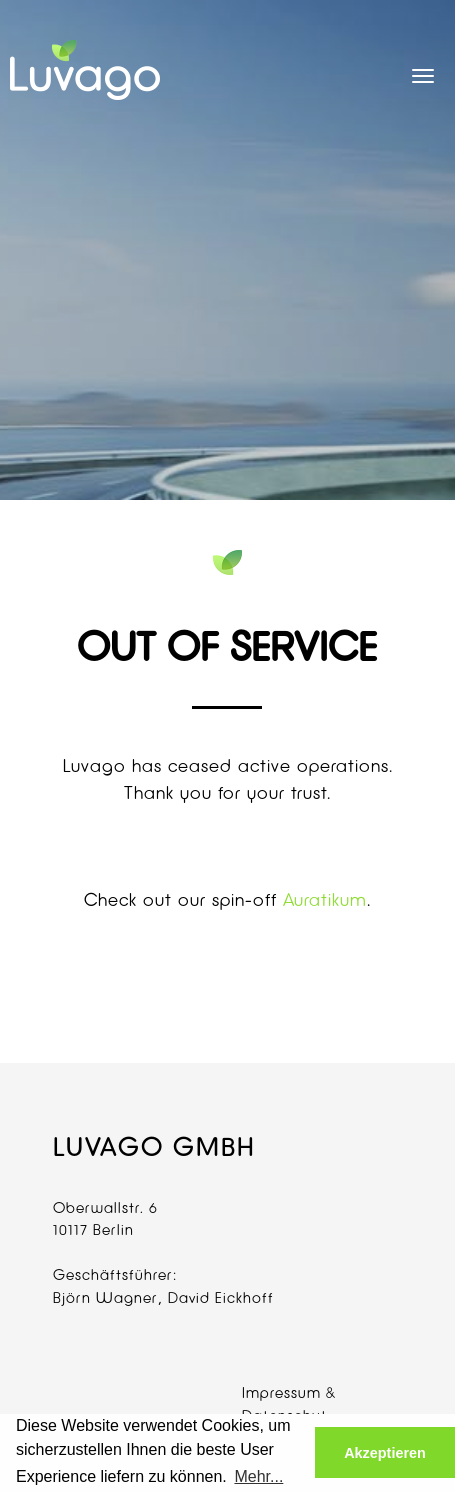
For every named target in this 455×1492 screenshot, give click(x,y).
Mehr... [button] (258, 1476)
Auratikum (325, 899)
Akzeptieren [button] (385, 1453)
